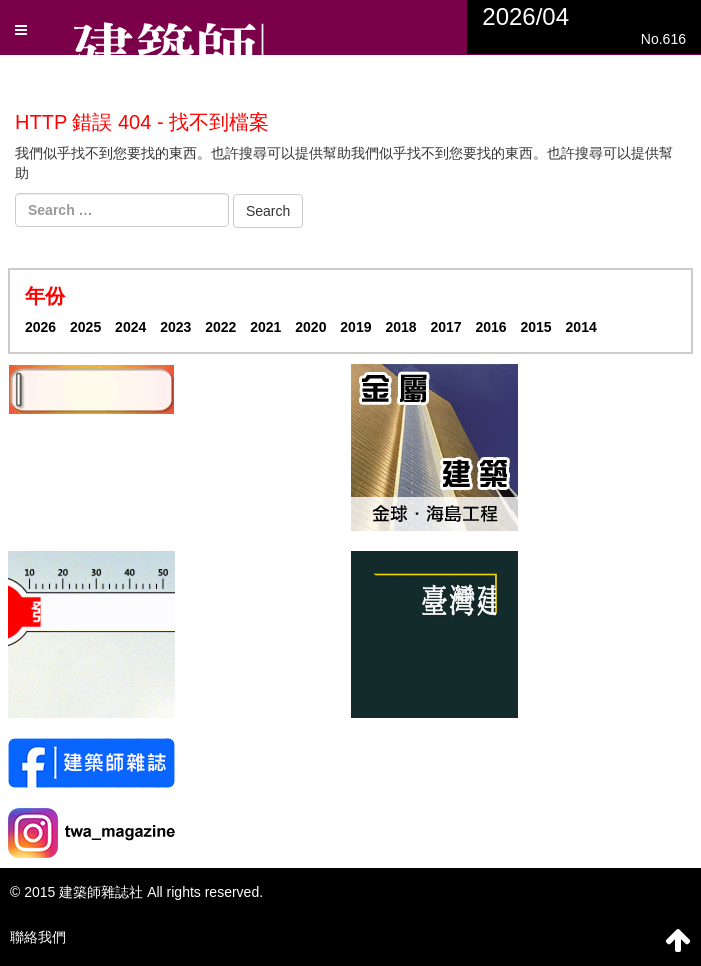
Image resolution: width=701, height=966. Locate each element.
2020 (310, 327)
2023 (175, 327)
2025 (85, 327)
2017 (445, 327)
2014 (581, 327)
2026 (40, 327)
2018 (400, 327)
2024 (130, 327)
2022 (220, 327)
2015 (536, 327)
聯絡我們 (38, 937)
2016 (490, 327)
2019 (355, 327)
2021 (265, 327)
